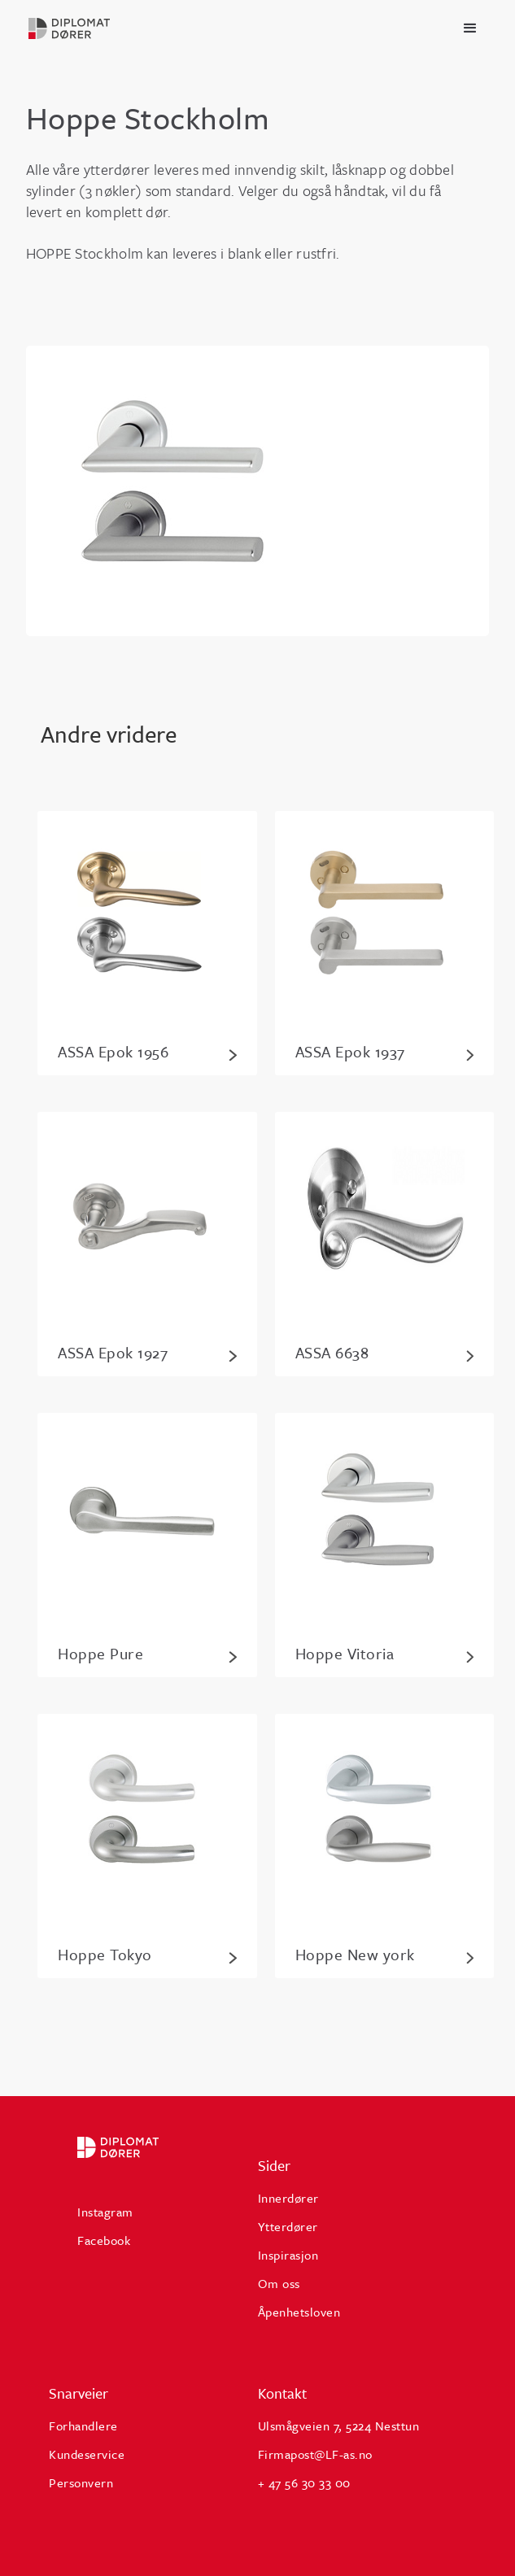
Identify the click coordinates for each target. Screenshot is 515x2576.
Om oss (279, 2283)
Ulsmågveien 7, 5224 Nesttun (339, 2425)
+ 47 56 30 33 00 (304, 2482)
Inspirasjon (288, 2255)
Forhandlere (83, 2425)
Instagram (105, 2211)
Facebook (103, 2240)
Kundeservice (86, 2454)
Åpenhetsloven (299, 2312)
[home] (91, 28)
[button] (470, 28)
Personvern (81, 2482)
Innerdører (288, 2198)
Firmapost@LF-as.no (315, 2454)
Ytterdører (288, 2226)
